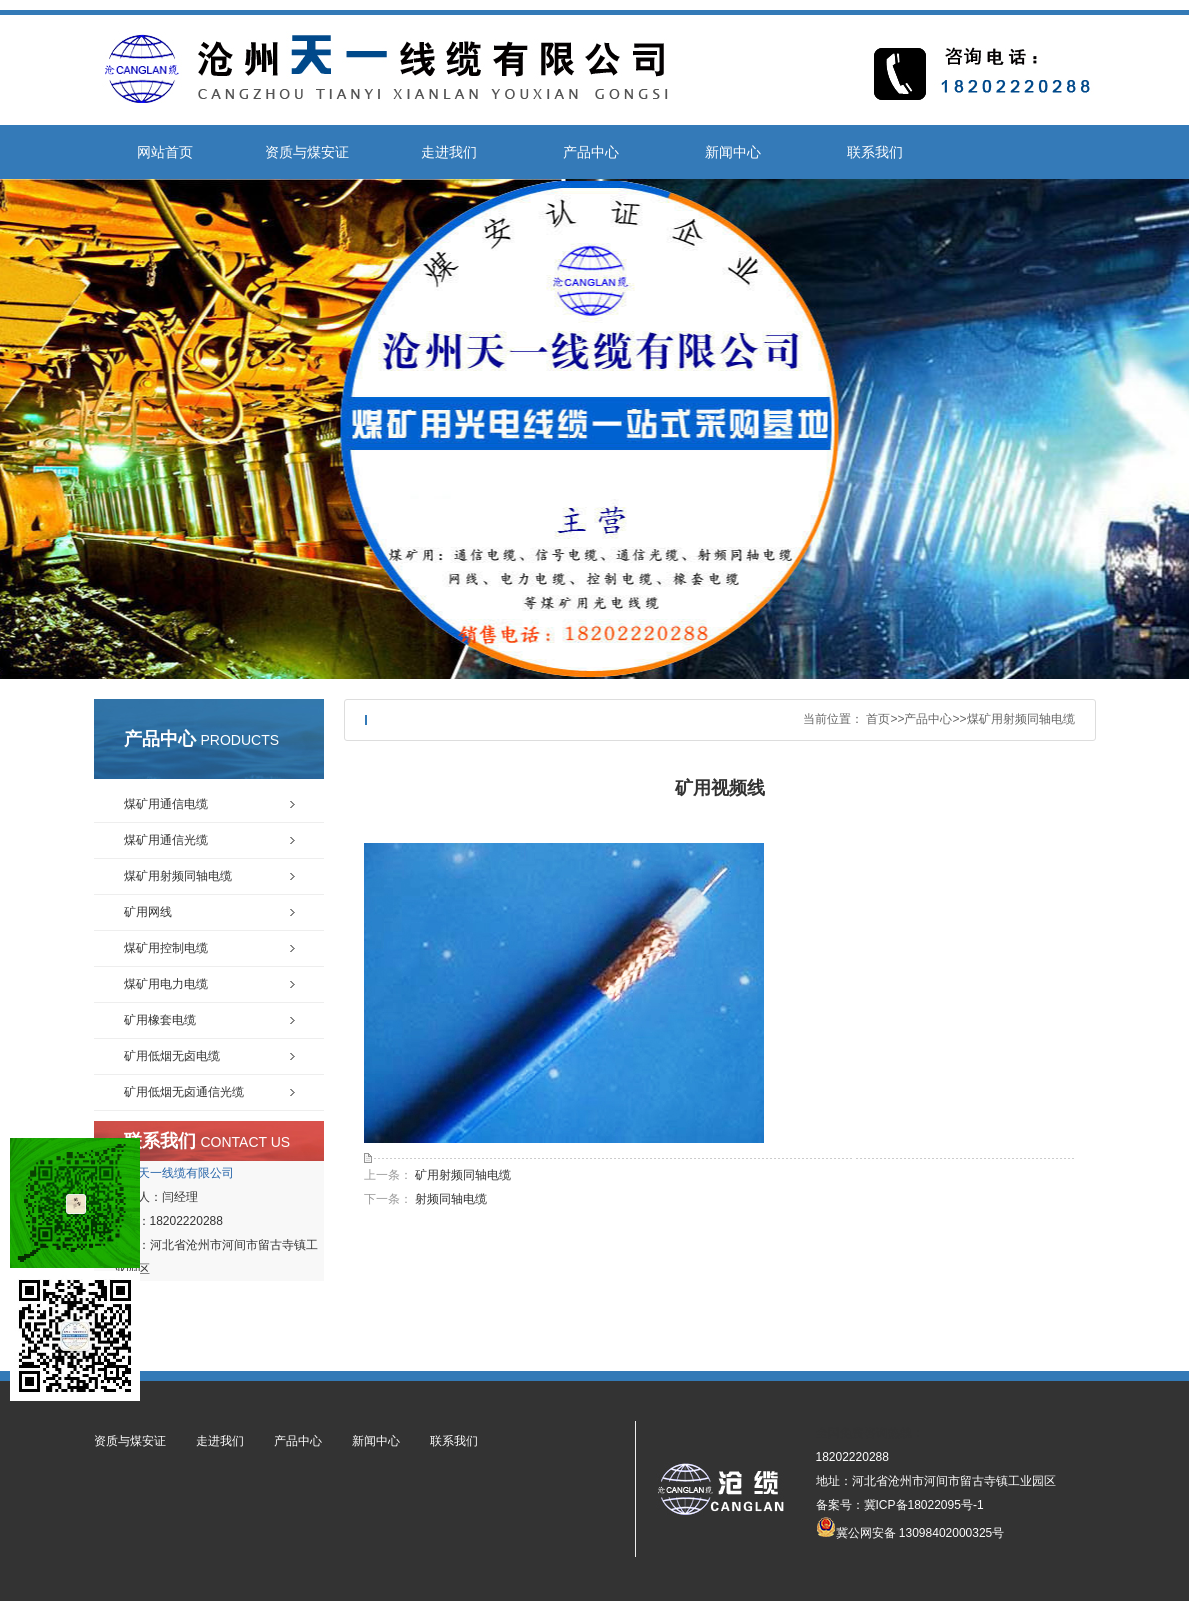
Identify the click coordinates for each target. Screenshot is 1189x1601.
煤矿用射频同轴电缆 (1021, 719)
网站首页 (165, 152)
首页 (878, 719)
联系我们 (875, 152)
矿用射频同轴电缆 (463, 1175)
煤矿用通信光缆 (166, 840)
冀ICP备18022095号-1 (924, 1505)
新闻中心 (733, 152)
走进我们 (449, 152)
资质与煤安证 (307, 152)
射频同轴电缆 (451, 1199)
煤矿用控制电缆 (166, 948)
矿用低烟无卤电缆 (172, 1056)
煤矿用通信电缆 (166, 804)
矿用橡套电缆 (160, 1020)
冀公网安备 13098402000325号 (910, 1527)
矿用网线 (148, 912)
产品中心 (591, 152)
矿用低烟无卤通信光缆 (184, 1092)
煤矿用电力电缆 (166, 984)
